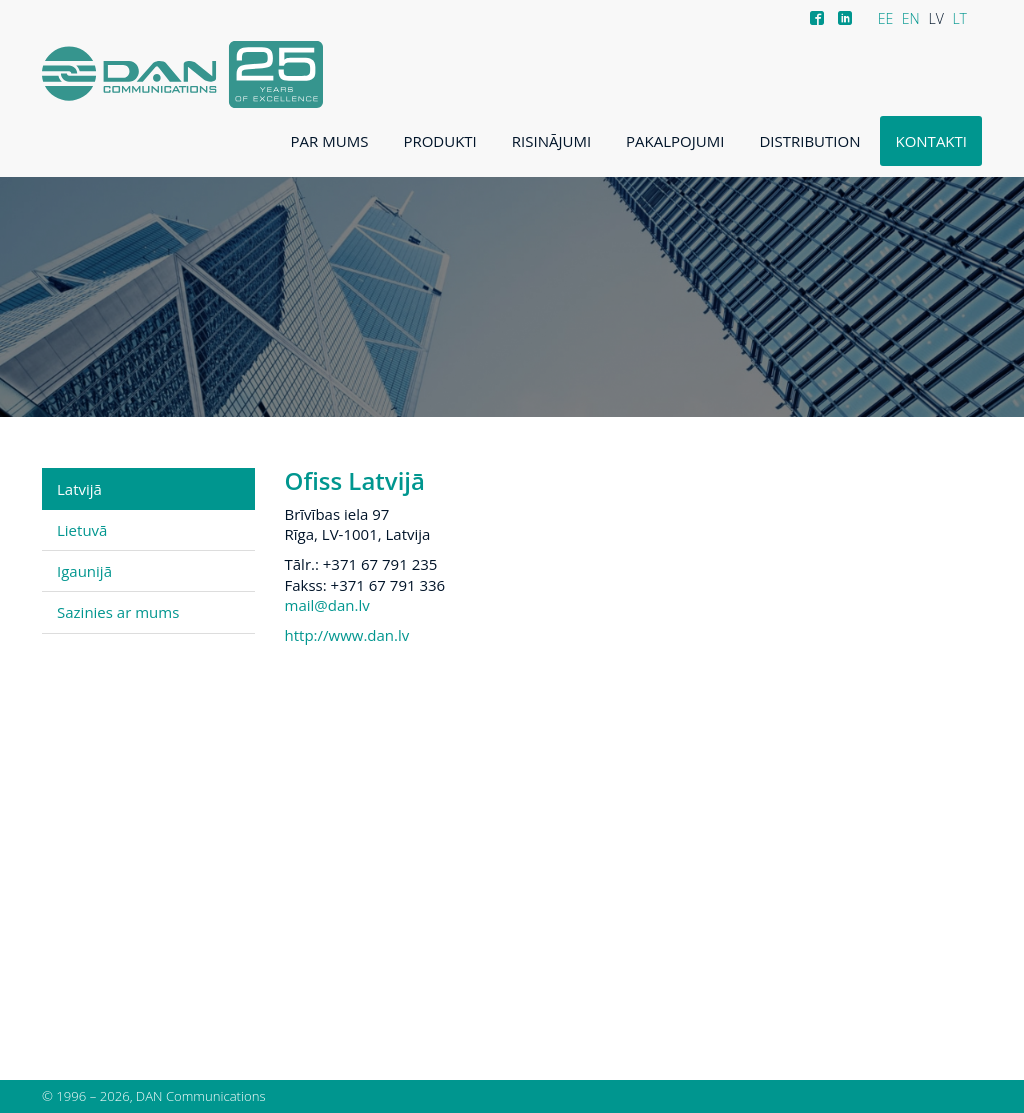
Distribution (809, 141)
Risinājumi (551, 141)
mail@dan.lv (327, 605)
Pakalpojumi (675, 141)
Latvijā (79, 489)
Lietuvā (82, 530)
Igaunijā (84, 571)
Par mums (330, 141)
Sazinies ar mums (118, 612)
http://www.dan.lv (347, 635)
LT (959, 18)
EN (911, 18)
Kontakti (931, 141)
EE (886, 18)
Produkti (439, 141)
